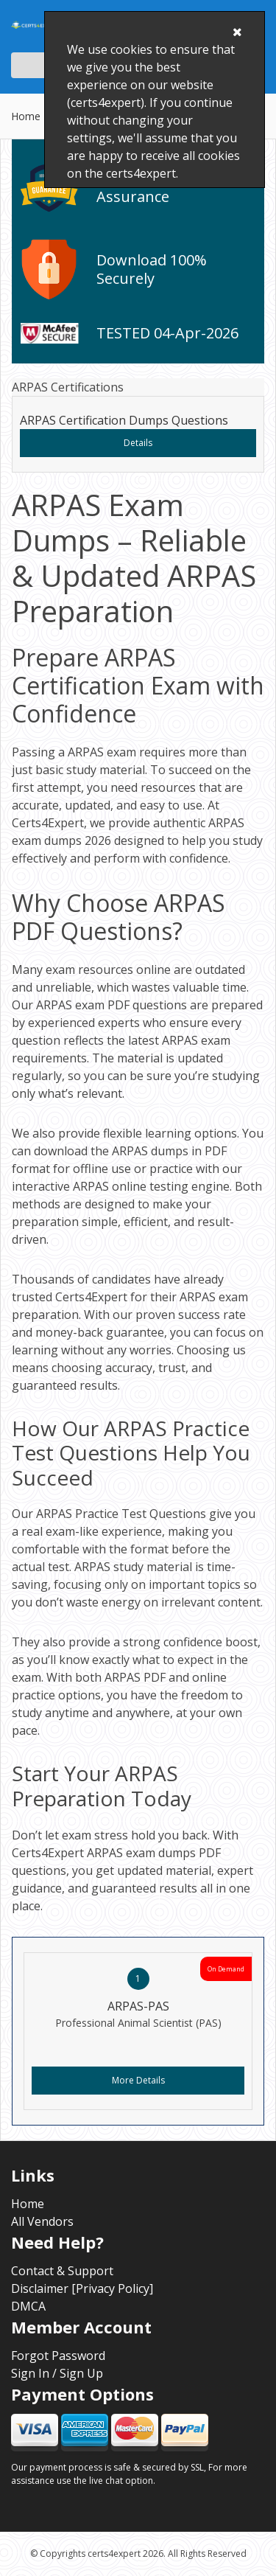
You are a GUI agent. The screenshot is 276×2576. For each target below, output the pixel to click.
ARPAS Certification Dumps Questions (124, 420)
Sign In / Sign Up (57, 2373)
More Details (138, 2080)
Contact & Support (62, 2271)
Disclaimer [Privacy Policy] (82, 2288)
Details (138, 442)
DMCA (28, 2306)
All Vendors (42, 2221)
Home (25, 116)
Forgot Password (58, 2355)
